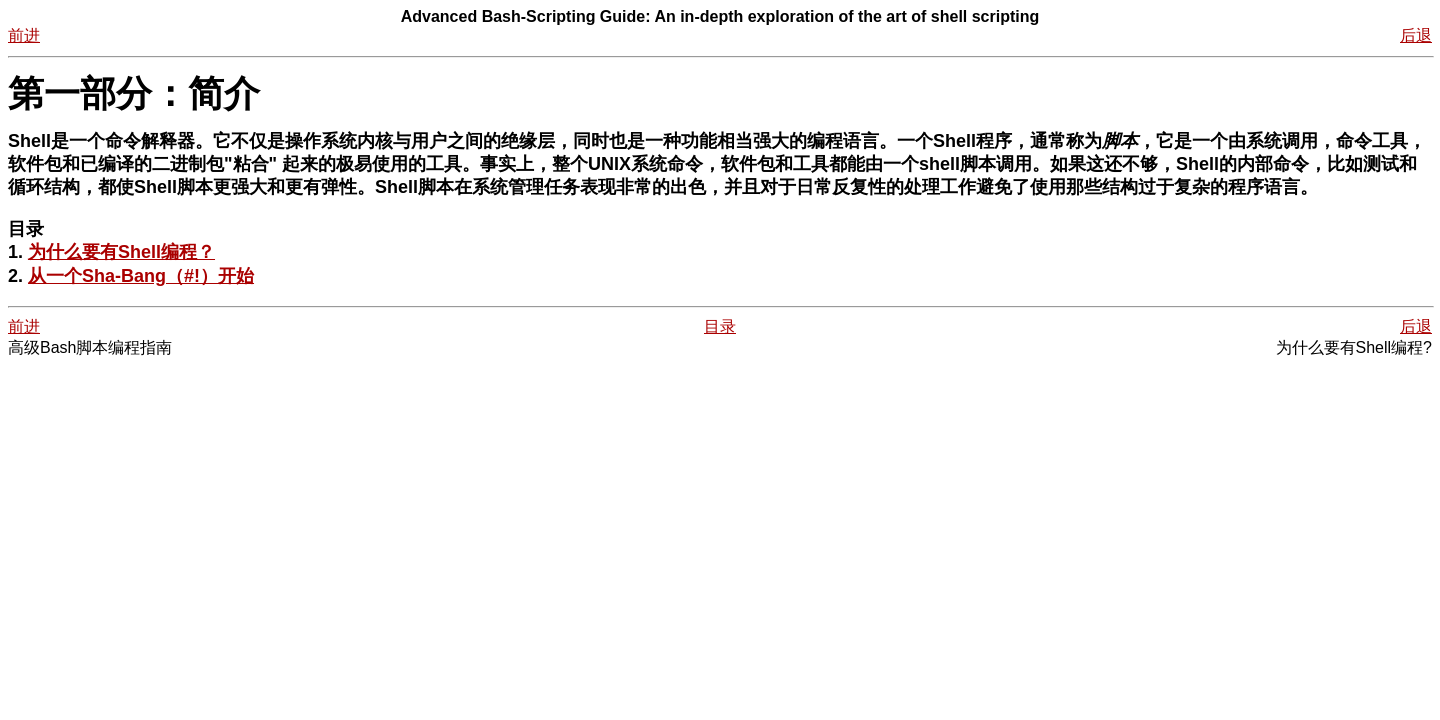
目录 (720, 326)
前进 (24, 35)
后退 (1416, 35)
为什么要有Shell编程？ (121, 252)
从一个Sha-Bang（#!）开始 (141, 276)
